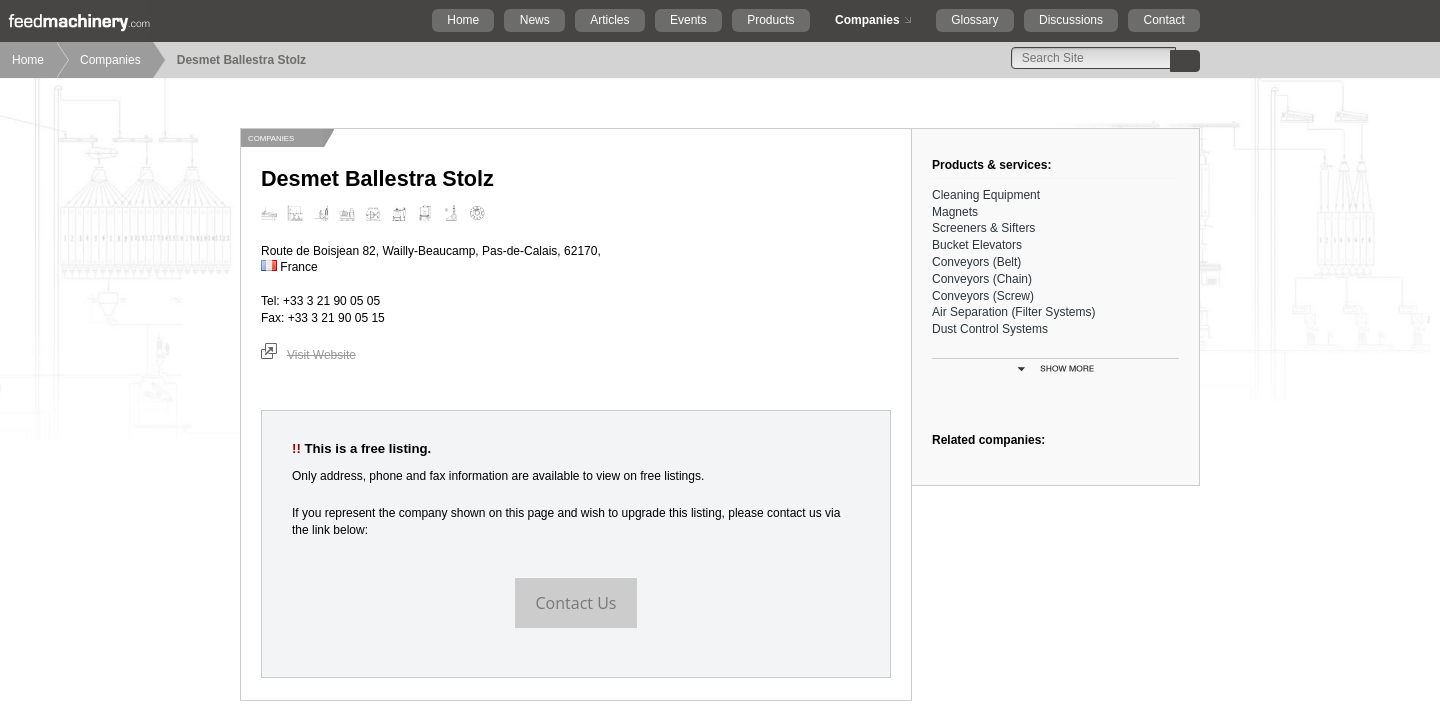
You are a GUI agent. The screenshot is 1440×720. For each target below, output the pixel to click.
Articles (609, 20)
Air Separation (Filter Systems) (1013, 312)
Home (463, 20)
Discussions (1071, 20)
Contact (1163, 20)
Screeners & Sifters (983, 228)
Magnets (955, 212)
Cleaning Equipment (986, 195)
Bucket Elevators (977, 245)
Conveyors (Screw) (983, 296)
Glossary (974, 20)
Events (688, 20)
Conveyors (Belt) (976, 262)
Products (770, 20)
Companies (867, 20)
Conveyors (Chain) (982, 279)
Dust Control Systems (990, 329)
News (535, 20)
